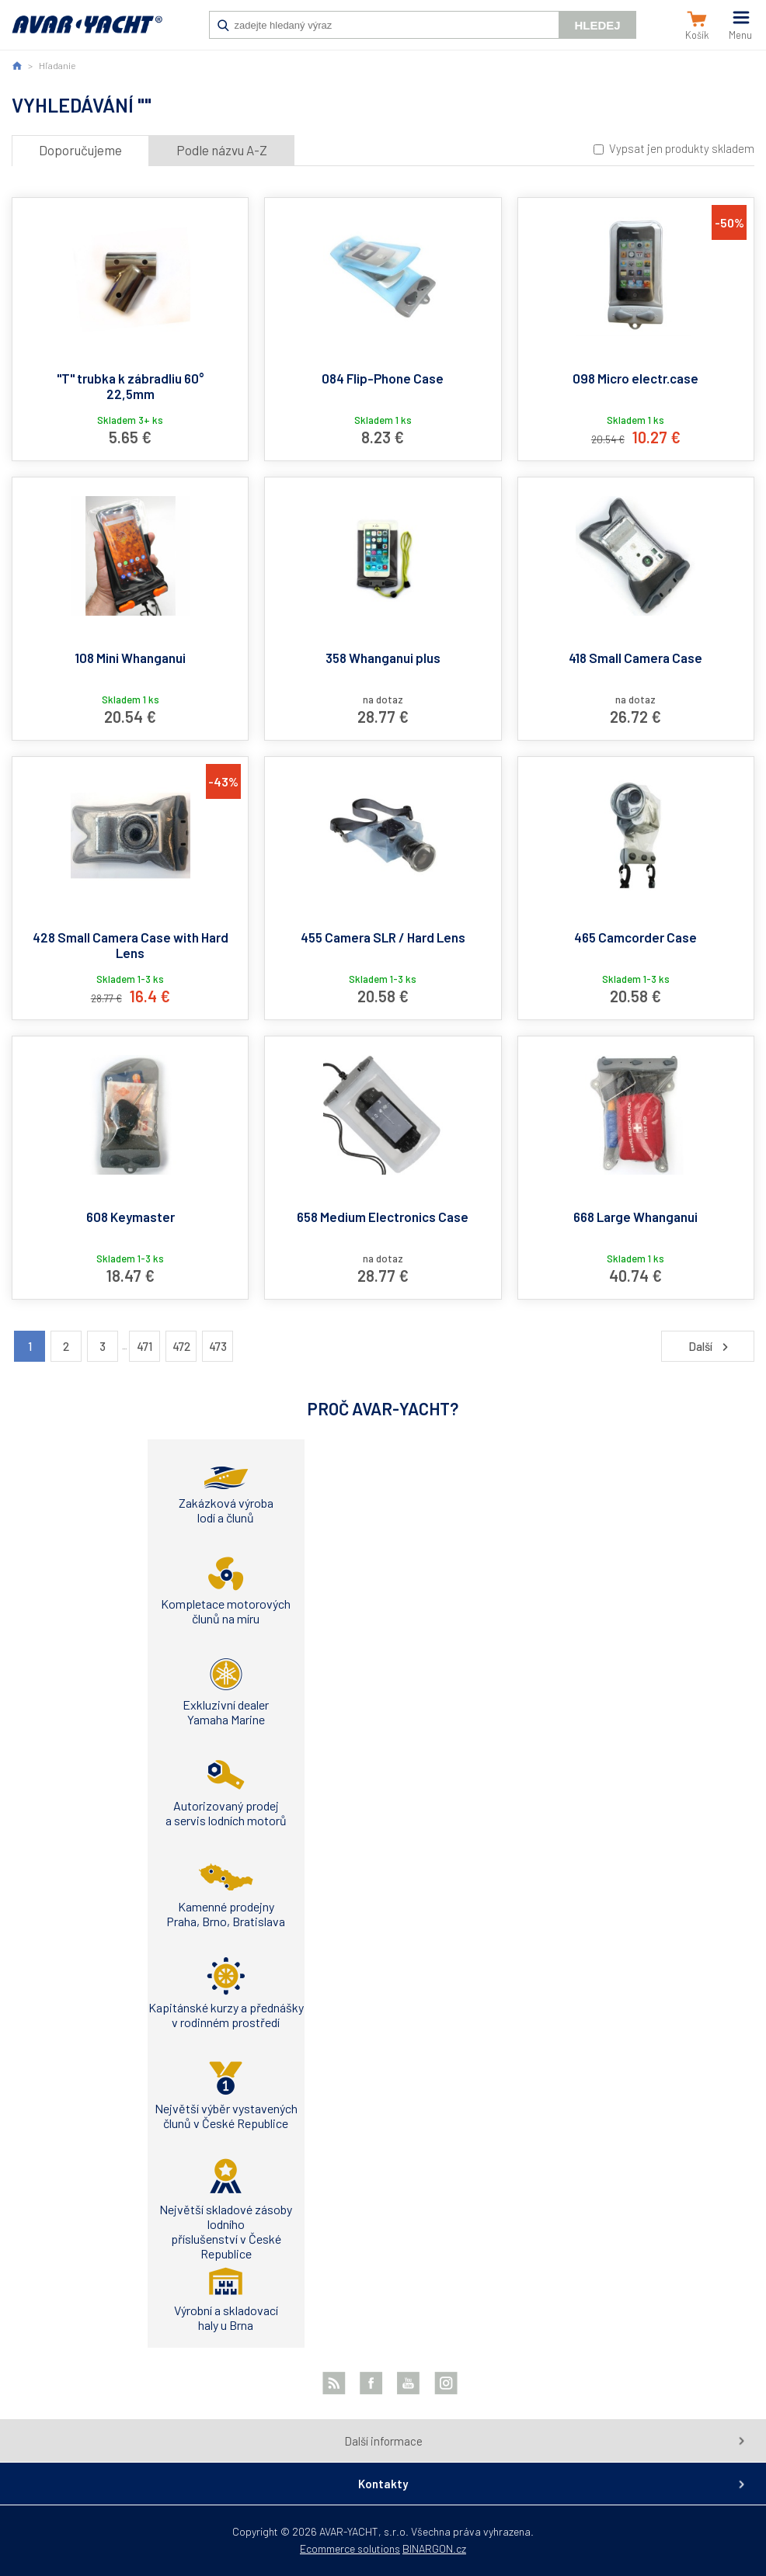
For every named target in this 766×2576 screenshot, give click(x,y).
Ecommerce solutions (350, 2548)
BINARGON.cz (434, 2548)
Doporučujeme (80, 150)
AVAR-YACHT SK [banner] (87, 33)
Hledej (597, 25)
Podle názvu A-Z (221, 150)
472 (181, 1346)
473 (218, 1346)
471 (144, 1346)
